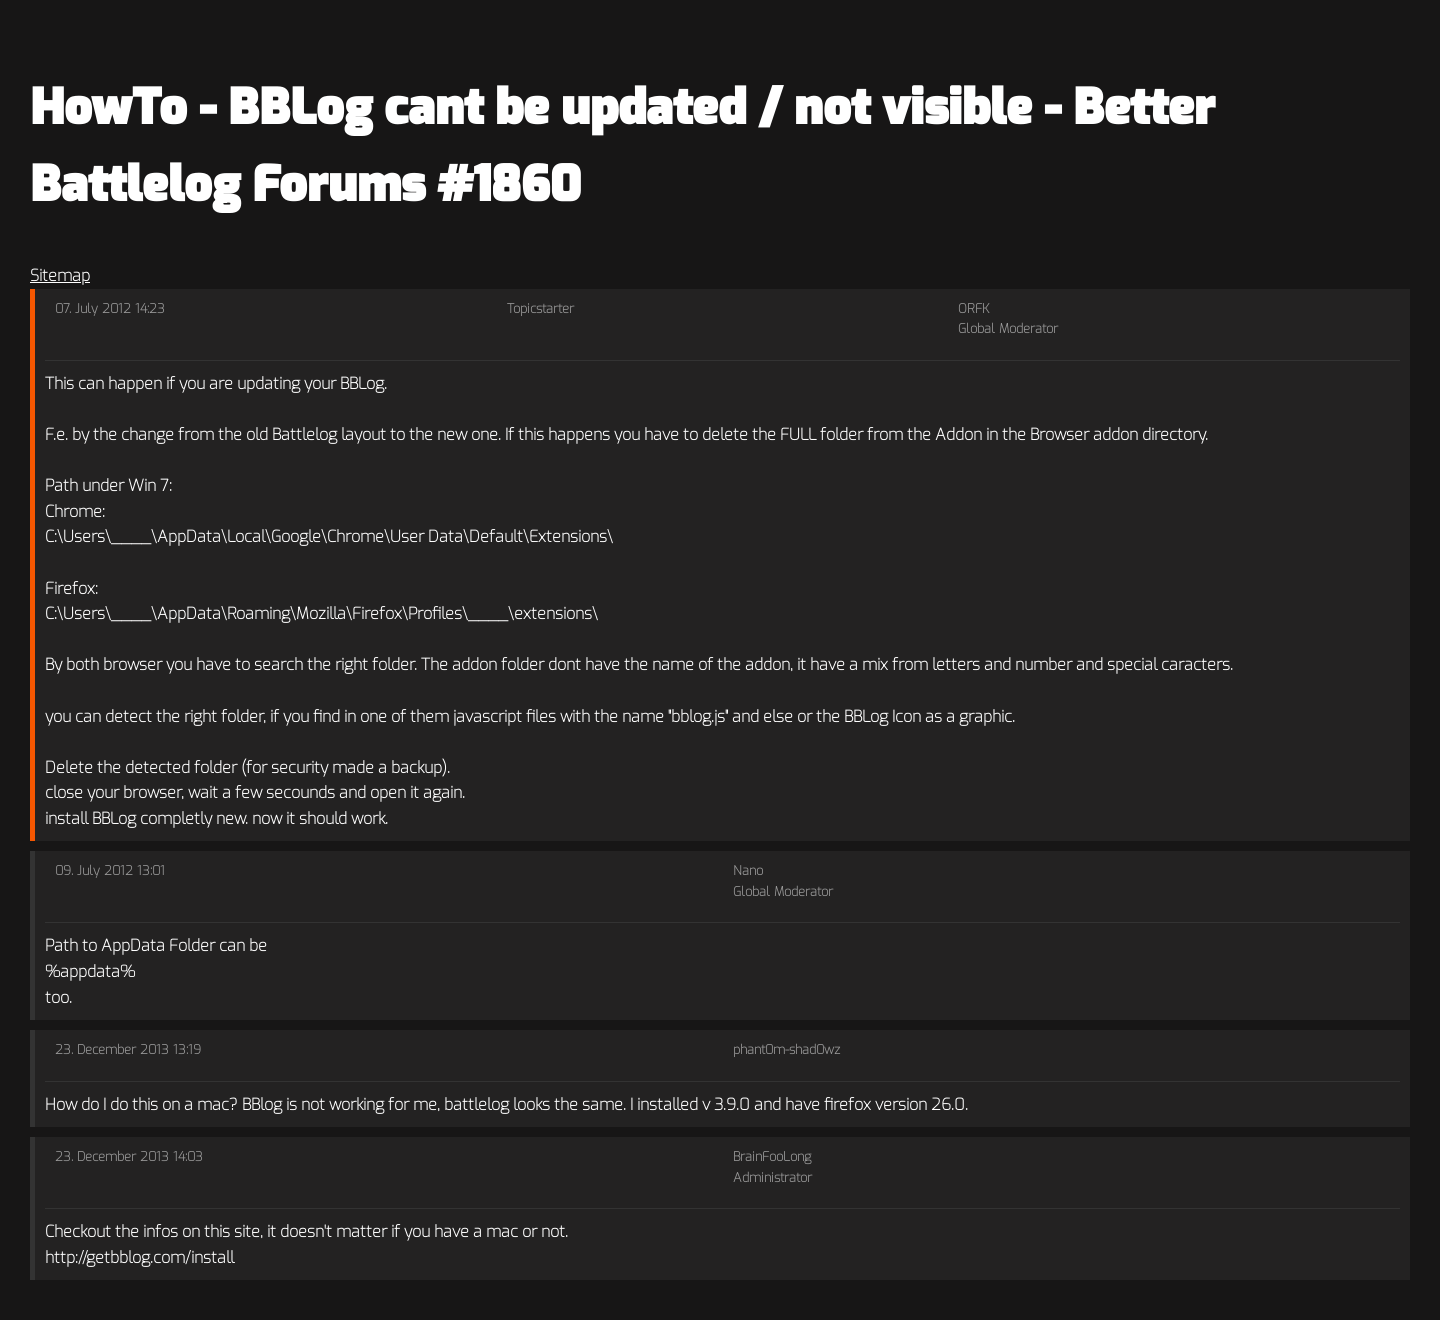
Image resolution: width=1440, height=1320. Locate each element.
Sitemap (60, 275)
